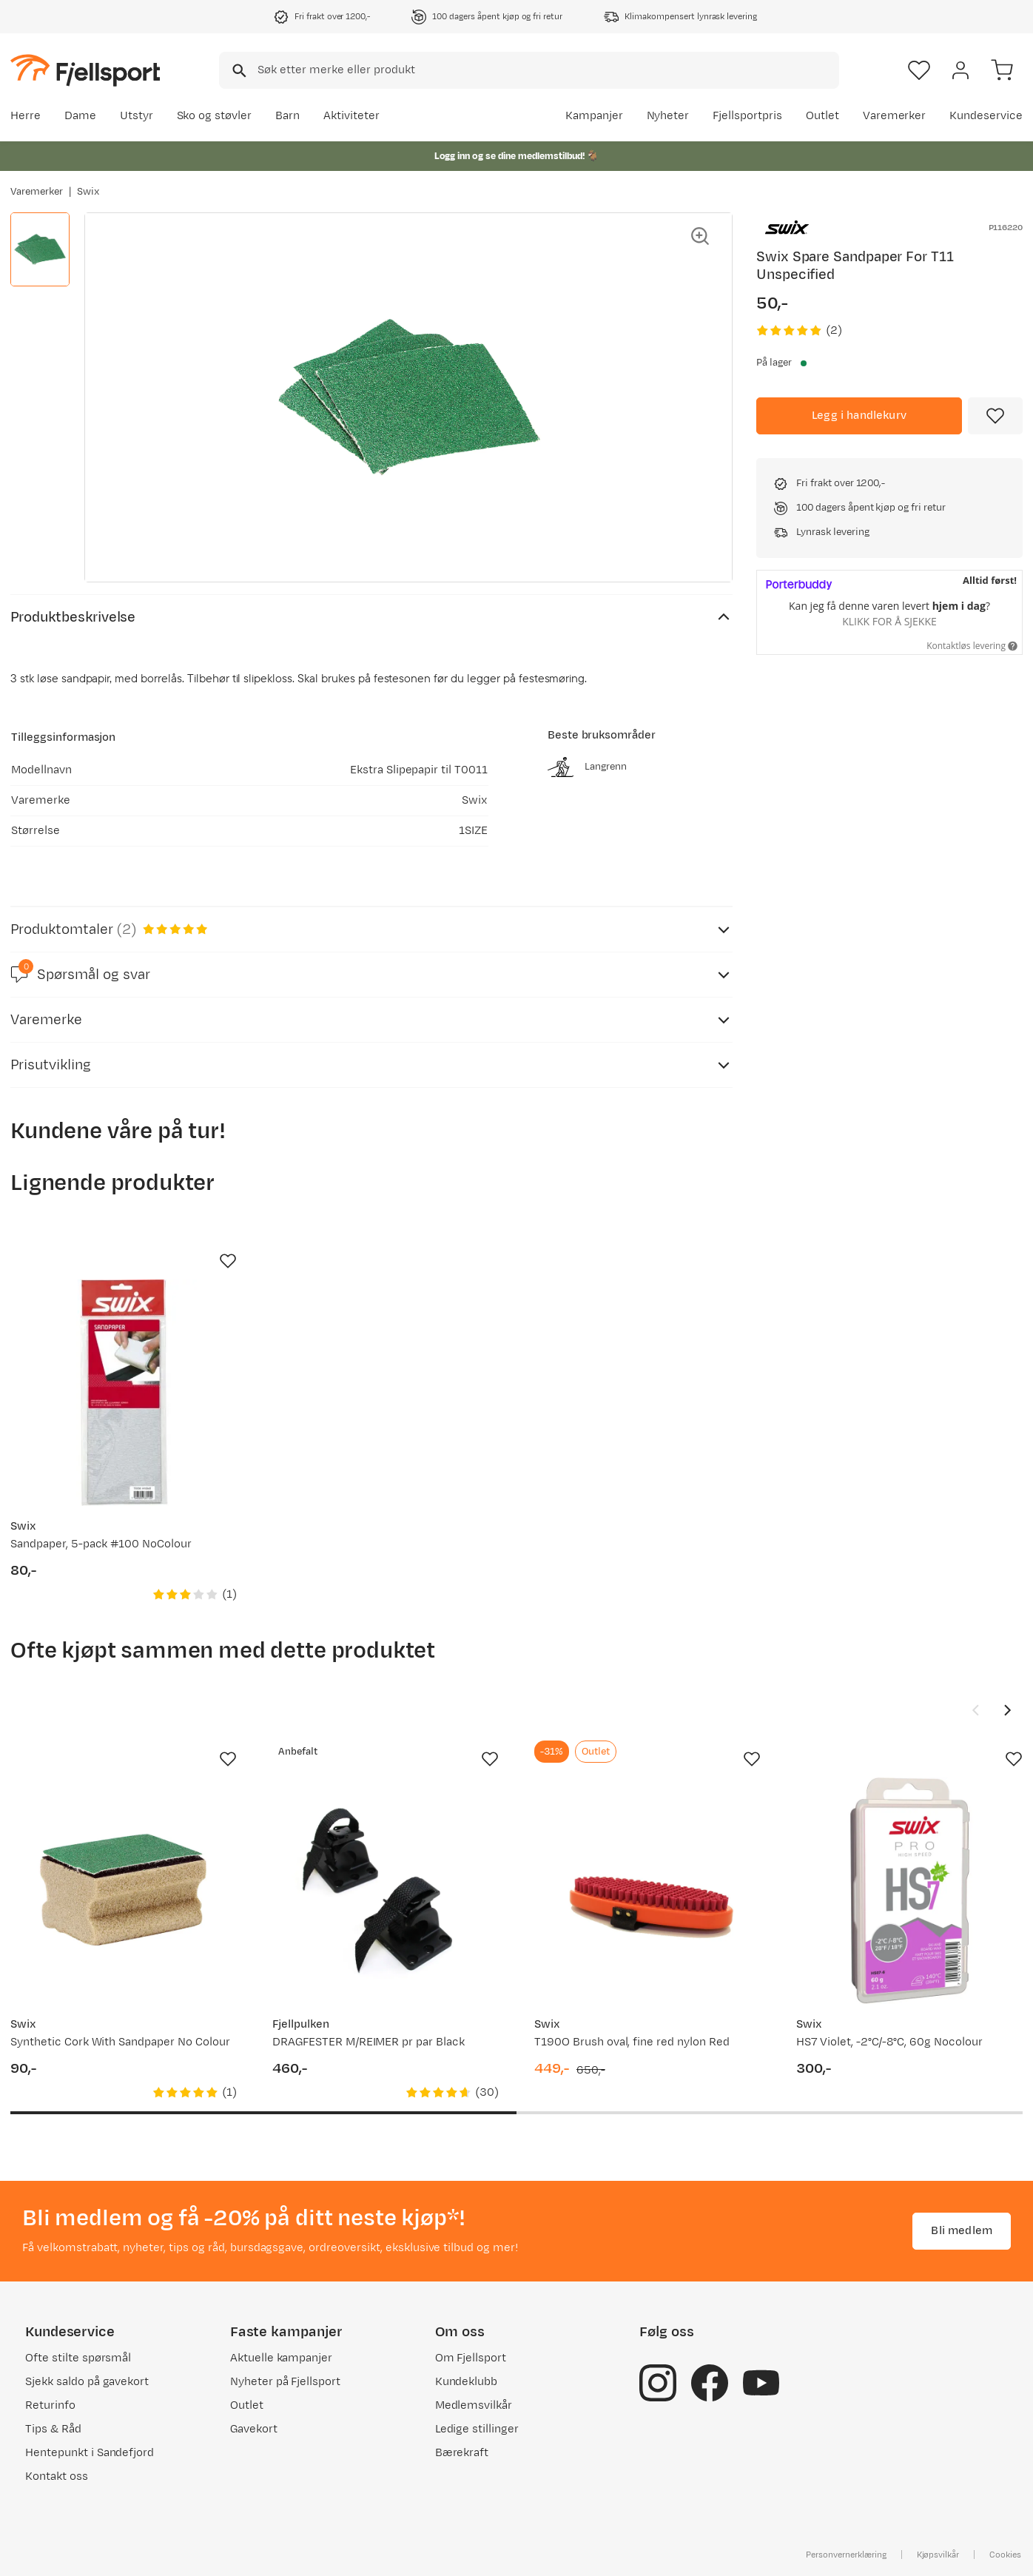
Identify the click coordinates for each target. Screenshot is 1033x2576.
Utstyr (136, 116)
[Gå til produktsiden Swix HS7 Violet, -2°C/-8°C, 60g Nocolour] (909, 1891)
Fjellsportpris (747, 116)
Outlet (822, 116)
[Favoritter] (919, 70)
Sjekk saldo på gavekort (87, 2382)
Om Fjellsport (471, 2358)
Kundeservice (986, 116)
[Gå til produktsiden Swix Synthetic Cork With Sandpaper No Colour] (123, 1891)
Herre (25, 116)
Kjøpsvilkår (938, 2554)
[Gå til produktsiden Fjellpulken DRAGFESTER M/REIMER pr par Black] (385, 1891)
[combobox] (529, 70)
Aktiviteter (351, 116)
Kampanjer (594, 116)
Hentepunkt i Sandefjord (89, 2453)
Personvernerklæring (846, 2554)
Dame (80, 116)
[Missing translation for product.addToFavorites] (995, 415)
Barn (287, 116)
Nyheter (668, 116)
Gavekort (253, 2429)
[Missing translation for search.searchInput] (238, 70)
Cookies (1005, 2554)
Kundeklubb (466, 2382)
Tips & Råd (53, 2429)
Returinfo (50, 2405)
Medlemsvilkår (474, 2405)
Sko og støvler (214, 116)
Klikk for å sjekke (889, 621)
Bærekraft (462, 2453)
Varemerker (894, 116)
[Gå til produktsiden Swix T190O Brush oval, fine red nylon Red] (647, 1891)
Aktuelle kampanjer (281, 2358)
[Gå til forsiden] (85, 70)
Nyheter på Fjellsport (285, 2382)
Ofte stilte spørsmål (78, 2358)
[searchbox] (547, 70)
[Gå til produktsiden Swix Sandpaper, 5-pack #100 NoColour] (123, 1392)
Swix (88, 191)
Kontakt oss (56, 2476)
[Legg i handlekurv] (859, 415)
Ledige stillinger (477, 2429)
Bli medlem (961, 2231)
